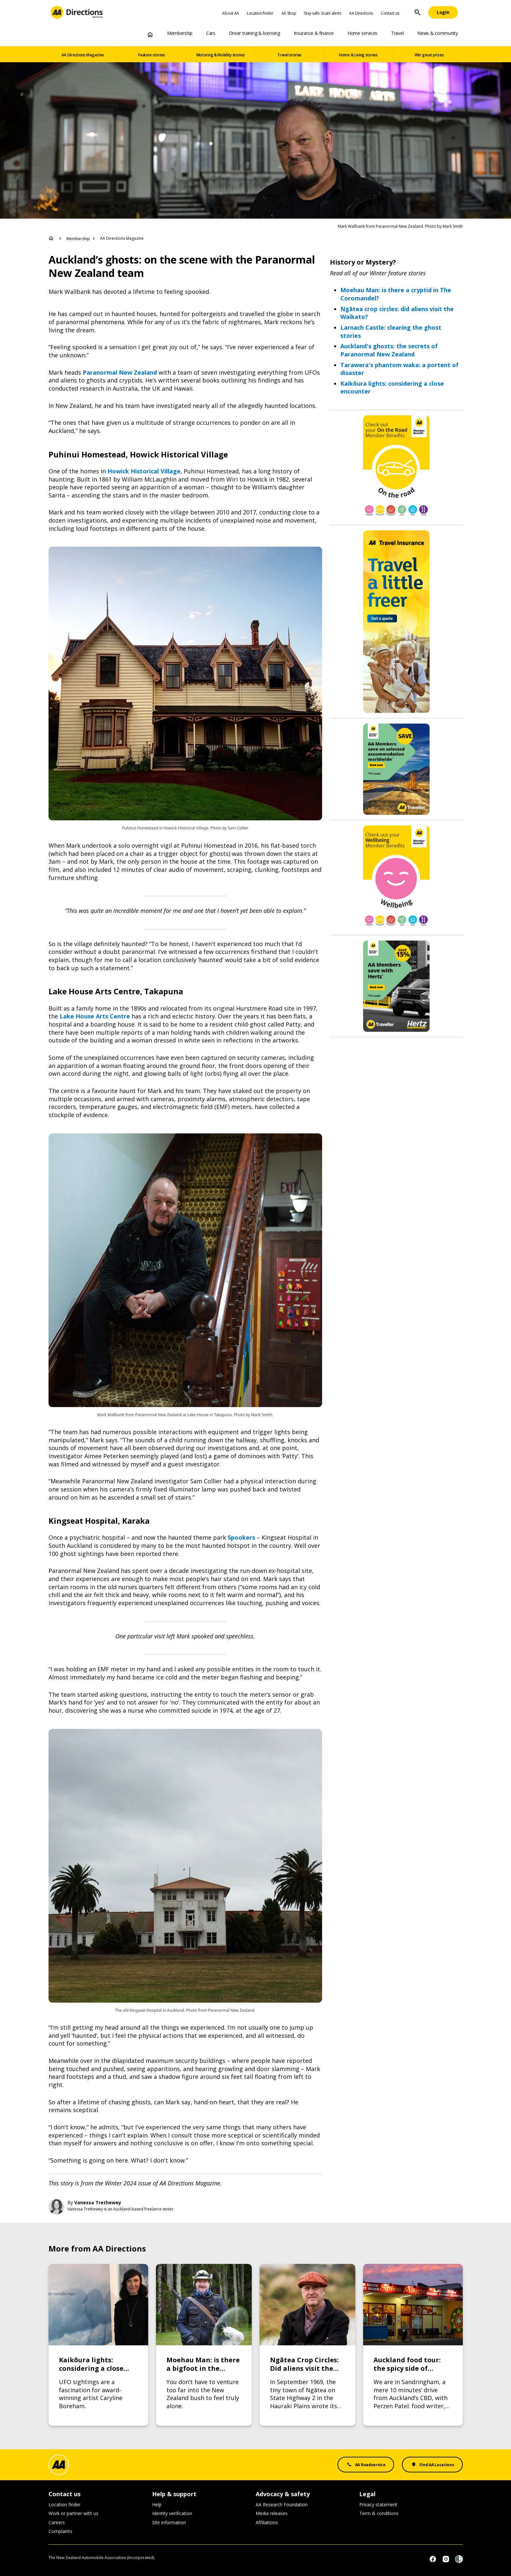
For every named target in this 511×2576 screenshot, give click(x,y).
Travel (397, 33)
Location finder (260, 13)
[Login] (443, 12)
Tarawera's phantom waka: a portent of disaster (399, 369)
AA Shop (288, 13)
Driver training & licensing (254, 33)
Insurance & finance (314, 33)
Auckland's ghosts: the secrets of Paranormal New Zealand (389, 350)
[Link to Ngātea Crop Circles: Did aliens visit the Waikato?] (307, 2345)
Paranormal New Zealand (120, 372)
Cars (210, 33)
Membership (179, 33)
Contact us (390, 13)
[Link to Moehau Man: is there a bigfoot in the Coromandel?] (204, 2345)
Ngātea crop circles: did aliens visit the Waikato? (397, 313)
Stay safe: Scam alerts (322, 13)
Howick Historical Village (143, 471)
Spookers (241, 1537)
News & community (437, 33)
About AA (230, 13)
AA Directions (361, 13)
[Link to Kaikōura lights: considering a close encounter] (98, 2345)
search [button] (417, 12)
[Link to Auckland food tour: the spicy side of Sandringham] (413, 2345)
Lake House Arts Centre (95, 1016)
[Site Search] (417, 12)
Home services (362, 33)
